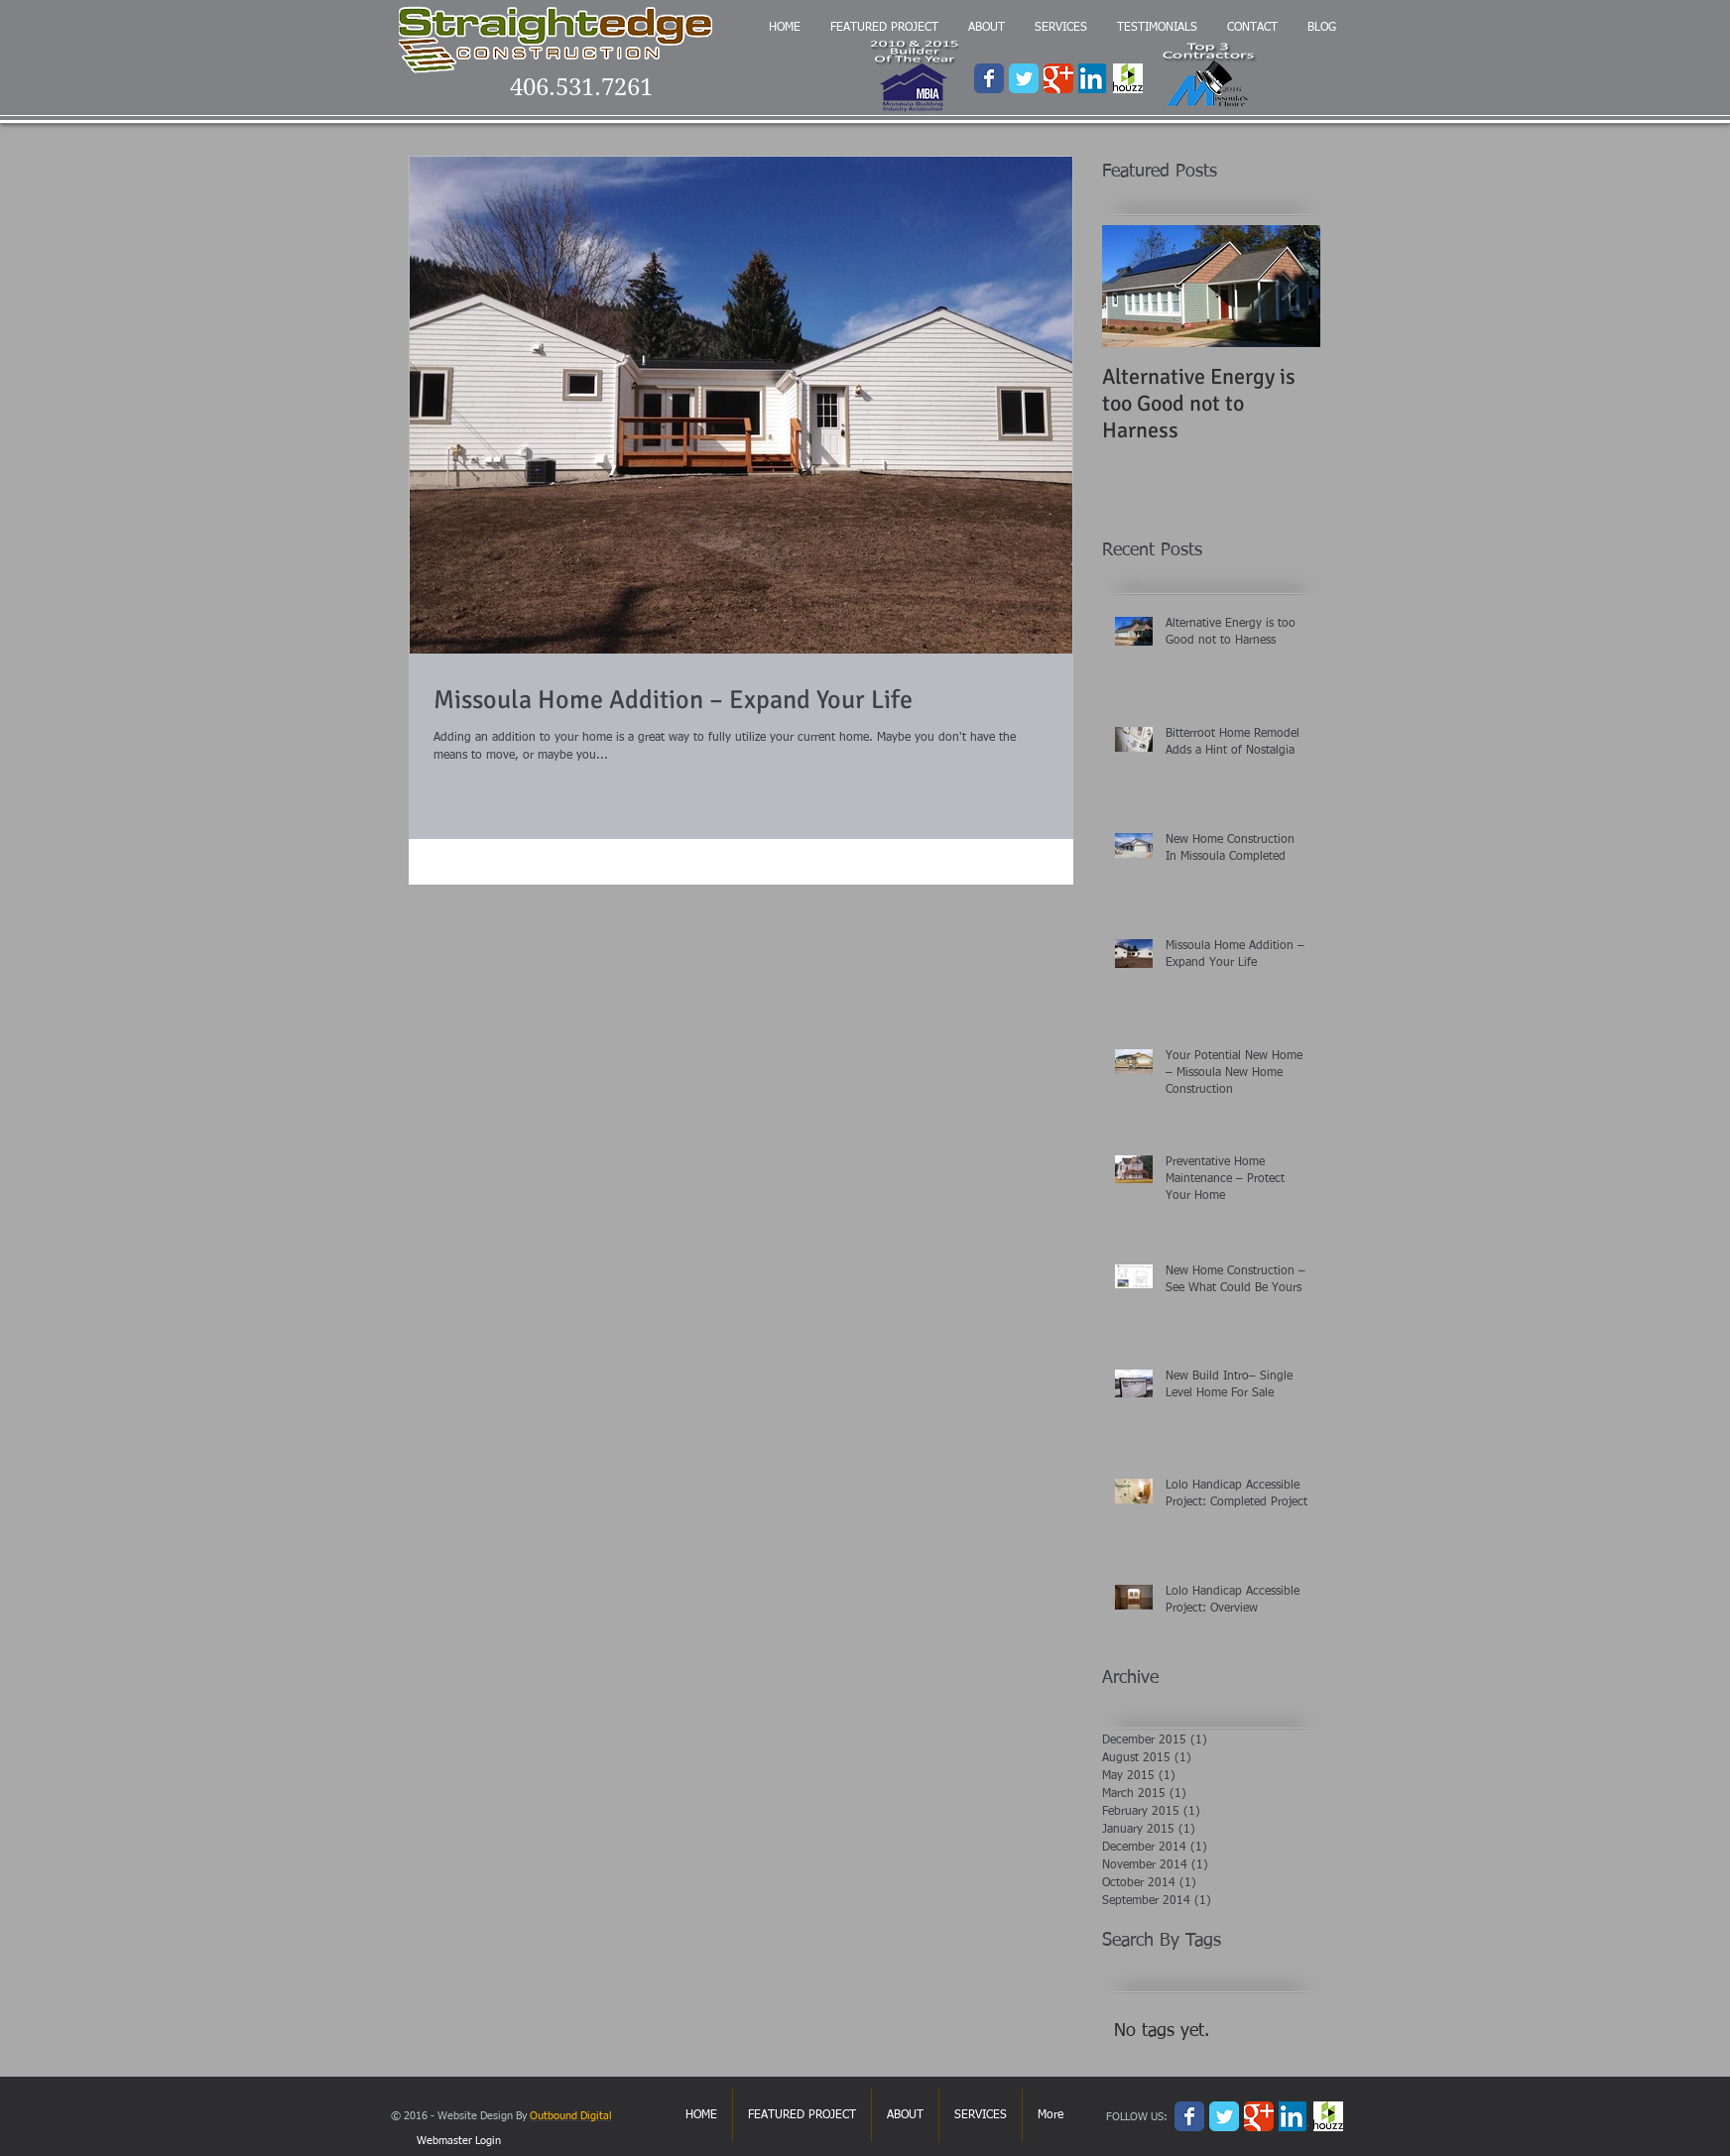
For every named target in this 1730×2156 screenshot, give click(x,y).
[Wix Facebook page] (989, 78)
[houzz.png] (1128, 78)
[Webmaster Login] (458, 2141)
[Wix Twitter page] (1024, 78)
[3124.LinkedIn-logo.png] (1093, 78)
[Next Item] (1289, 286)
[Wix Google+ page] (1058, 78)
